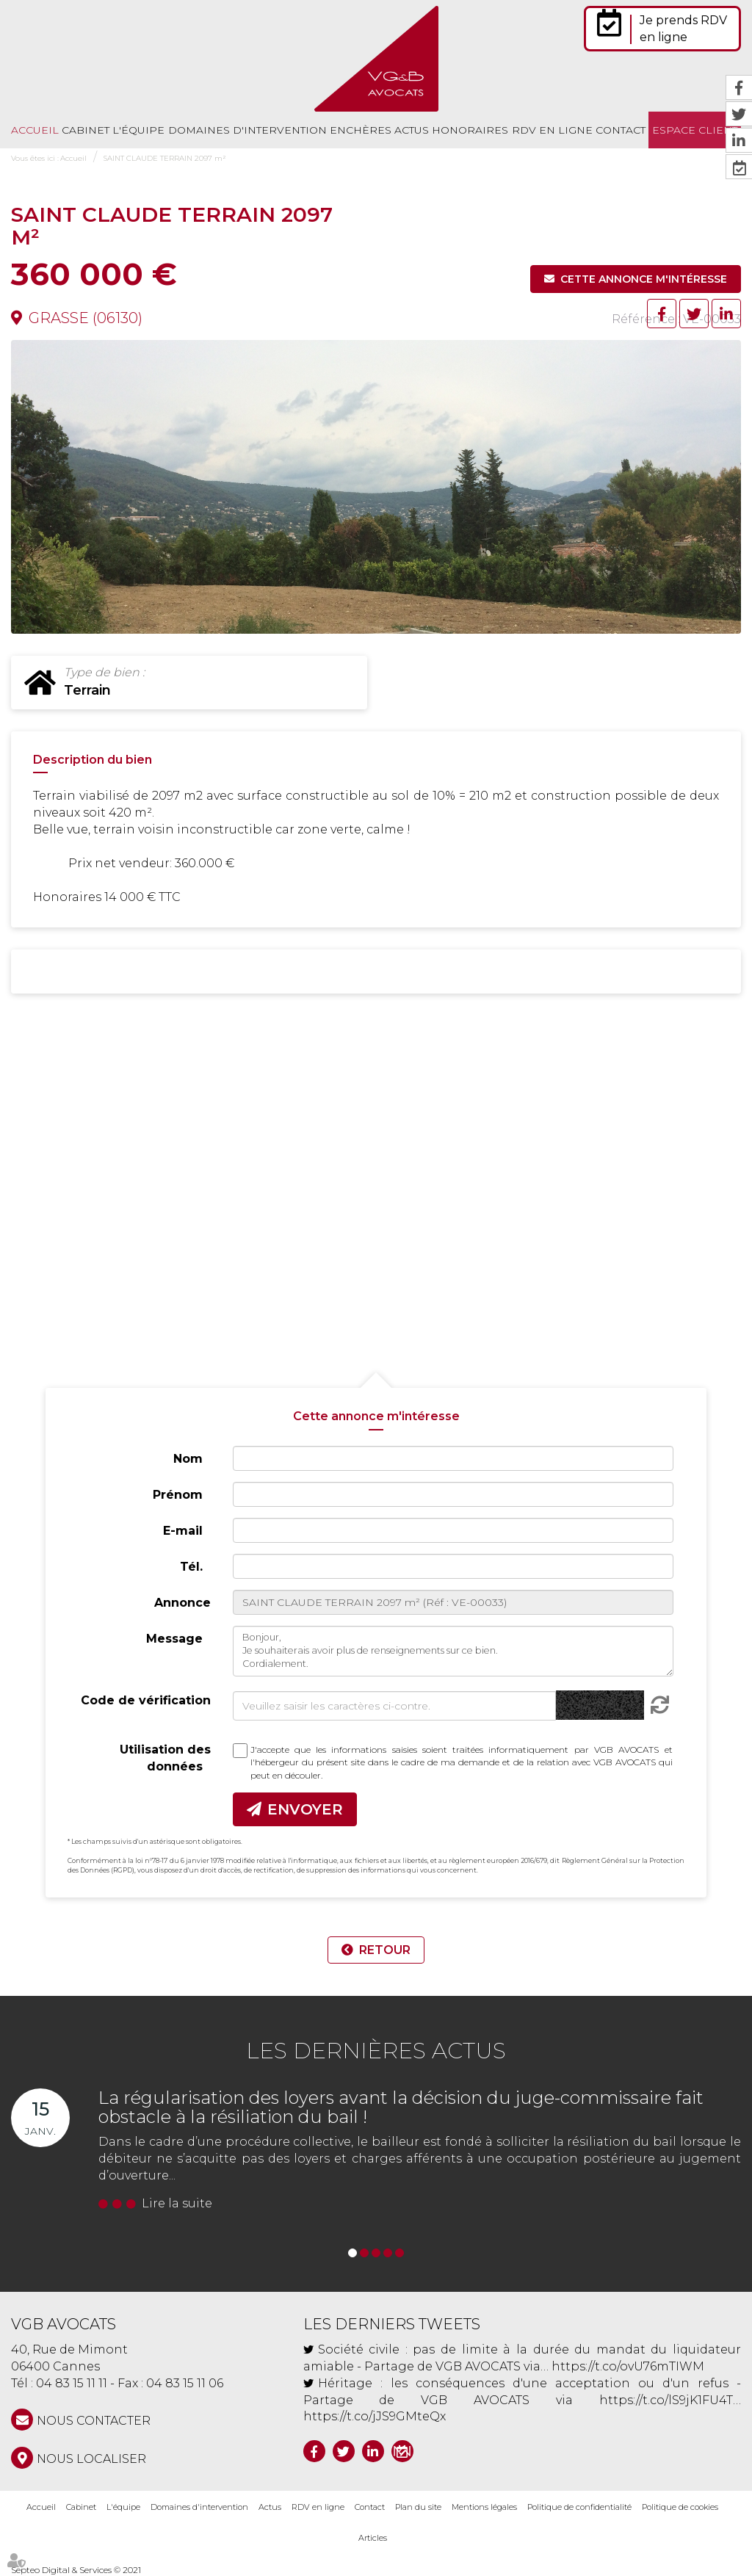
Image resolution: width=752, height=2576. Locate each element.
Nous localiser (91, 2459)
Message (174, 1639)
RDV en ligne (552, 130)
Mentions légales (484, 2507)
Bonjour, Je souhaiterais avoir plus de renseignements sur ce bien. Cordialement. (453, 1651)
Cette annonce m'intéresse (643, 279)
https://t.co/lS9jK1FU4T (666, 2400)
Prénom (178, 1495)
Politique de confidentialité (579, 2507)
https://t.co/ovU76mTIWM (628, 2366)
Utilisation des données (165, 1758)
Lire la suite (177, 2203)
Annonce (182, 1603)
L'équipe (138, 130)
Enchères (360, 130)
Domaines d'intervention (247, 130)
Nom (188, 1459)
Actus (411, 130)
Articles (372, 2538)
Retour (385, 1950)
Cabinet (85, 130)
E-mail (183, 1531)
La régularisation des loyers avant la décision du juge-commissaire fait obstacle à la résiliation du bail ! (401, 2107)
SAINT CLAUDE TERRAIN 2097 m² (164, 158)
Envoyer (305, 1809)
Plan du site (418, 2507)
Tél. (191, 1567)
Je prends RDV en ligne (683, 28)
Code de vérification (146, 1700)
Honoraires (470, 130)
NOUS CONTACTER (94, 2421)
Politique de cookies (680, 2507)
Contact (621, 130)
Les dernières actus (376, 2050)
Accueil (35, 130)
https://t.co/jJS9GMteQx (374, 2416)
